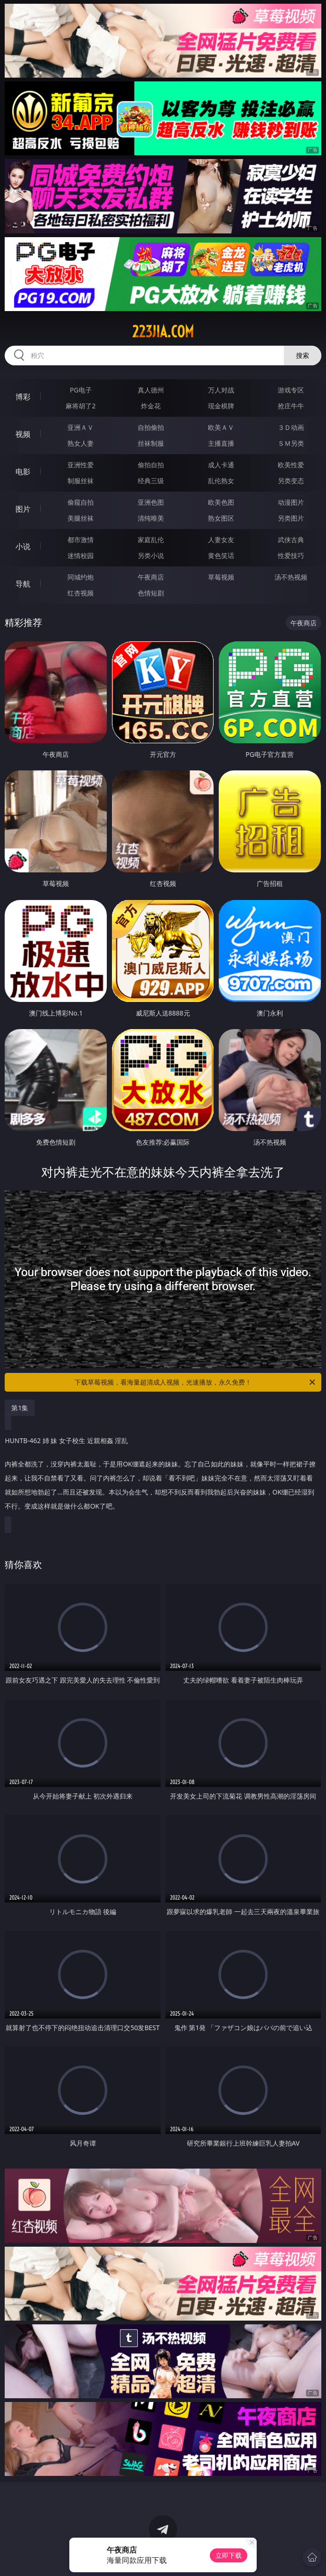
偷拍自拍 (151, 464)
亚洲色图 (151, 502)
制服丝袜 (80, 480)
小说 (22, 546)
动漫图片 (291, 502)
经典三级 (151, 480)
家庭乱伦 (151, 539)
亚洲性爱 (80, 464)
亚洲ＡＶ (80, 427)
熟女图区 (221, 518)
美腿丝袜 (80, 518)
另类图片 (291, 518)
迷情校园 (80, 555)
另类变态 (291, 480)
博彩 (22, 397)
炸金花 (151, 405)
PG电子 (81, 389)
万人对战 (221, 389)
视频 (22, 434)
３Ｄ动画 (291, 427)
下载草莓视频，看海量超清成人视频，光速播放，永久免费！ (195, 1382)
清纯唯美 (151, 518)
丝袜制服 (151, 443)
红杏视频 (80, 592)
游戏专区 (291, 389)
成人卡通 (221, 464)
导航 (22, 584)
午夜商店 (151, 577)
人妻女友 (221, 539)
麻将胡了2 (81, 405)
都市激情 (80, 539)
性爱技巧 (291, 555)
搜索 (302, 355)
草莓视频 (221, 577)
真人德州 (151, 389)
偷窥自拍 (80, 502)
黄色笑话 (221, 555)
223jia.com (163, 331)
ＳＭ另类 (291, 443)
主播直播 (221, 443)
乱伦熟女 (221, 480)
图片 (22, 509)
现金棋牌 (221, 405)
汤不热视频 (290, 577)
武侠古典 (291, 539)
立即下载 (228, 2555)
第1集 (19, 1407)
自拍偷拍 (151, 427)
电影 (22, 471)
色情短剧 (151, 592)
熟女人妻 (80, 443)
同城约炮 (80, 577)
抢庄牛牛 (291, 405)
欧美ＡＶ (221, 427)
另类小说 (151, 555)
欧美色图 (221, 502)
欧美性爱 (291, 464)
